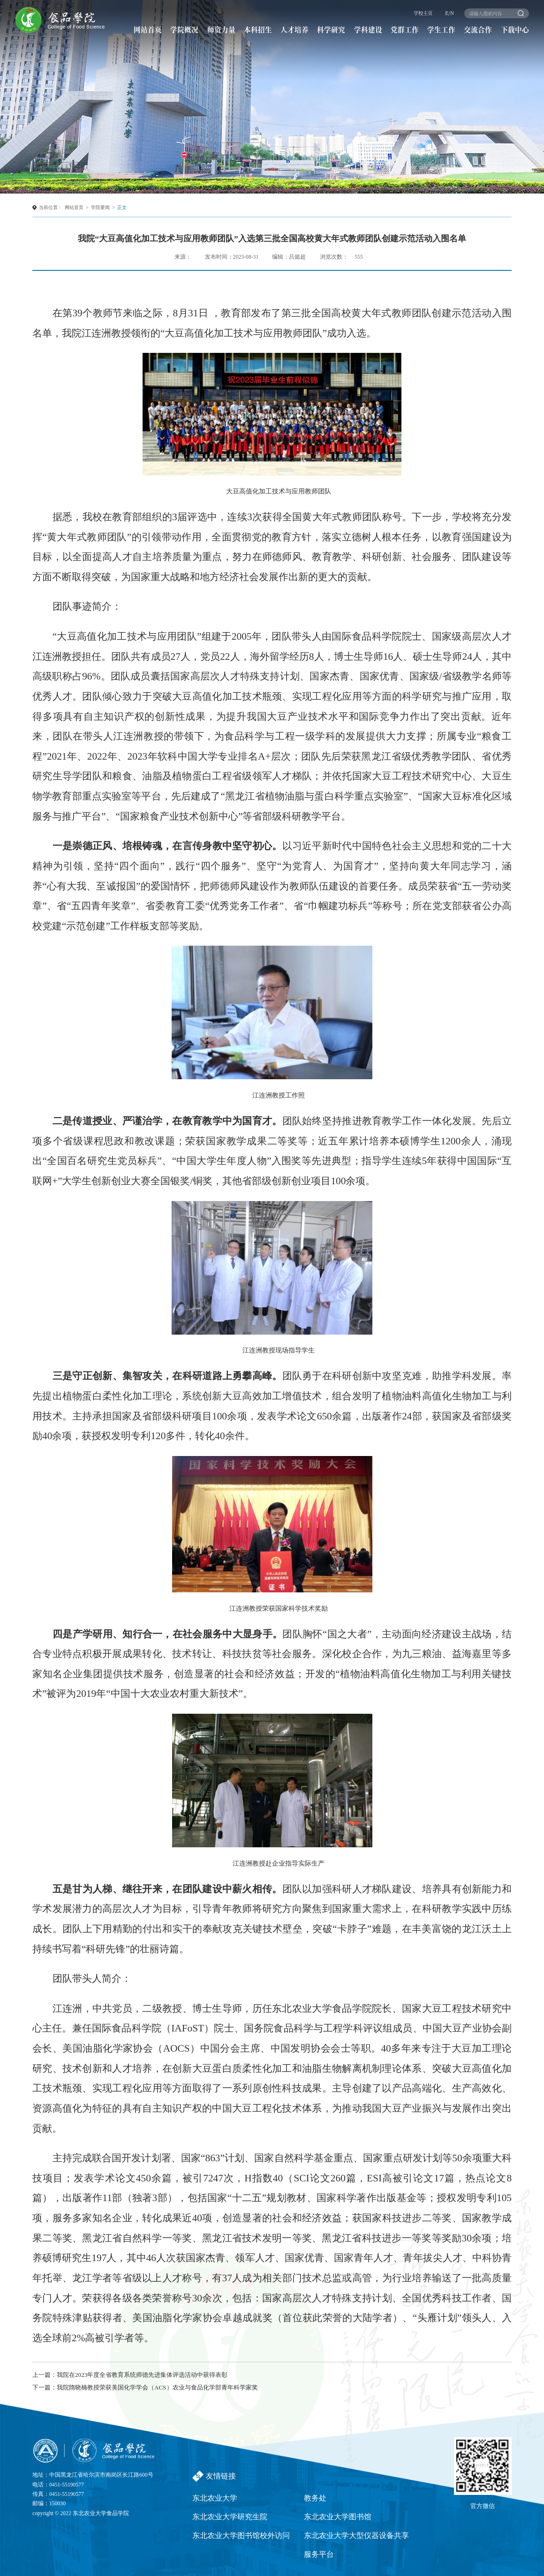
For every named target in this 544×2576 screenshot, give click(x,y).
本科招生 (258, 29)
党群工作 (405, 29)
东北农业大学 (214, 2498)
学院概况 (184, 29)
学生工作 (441, 29)
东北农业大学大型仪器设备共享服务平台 (356, 2544)
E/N (449, 12)
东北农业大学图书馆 (337, 2517)
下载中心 (515, 29)
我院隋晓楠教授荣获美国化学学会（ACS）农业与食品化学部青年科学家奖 (157, 2387)
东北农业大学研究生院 (229, 2517)
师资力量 (221, 29)
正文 (122, 207)
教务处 (315, 2498)
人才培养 (294, 29)
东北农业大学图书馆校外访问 (241, 2535)
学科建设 (368, 29)
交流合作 (478, 29)
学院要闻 (100, 207)
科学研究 (331, 29)
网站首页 (148, 29)
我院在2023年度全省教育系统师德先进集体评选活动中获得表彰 (142, 2374)
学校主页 (423, 12)
